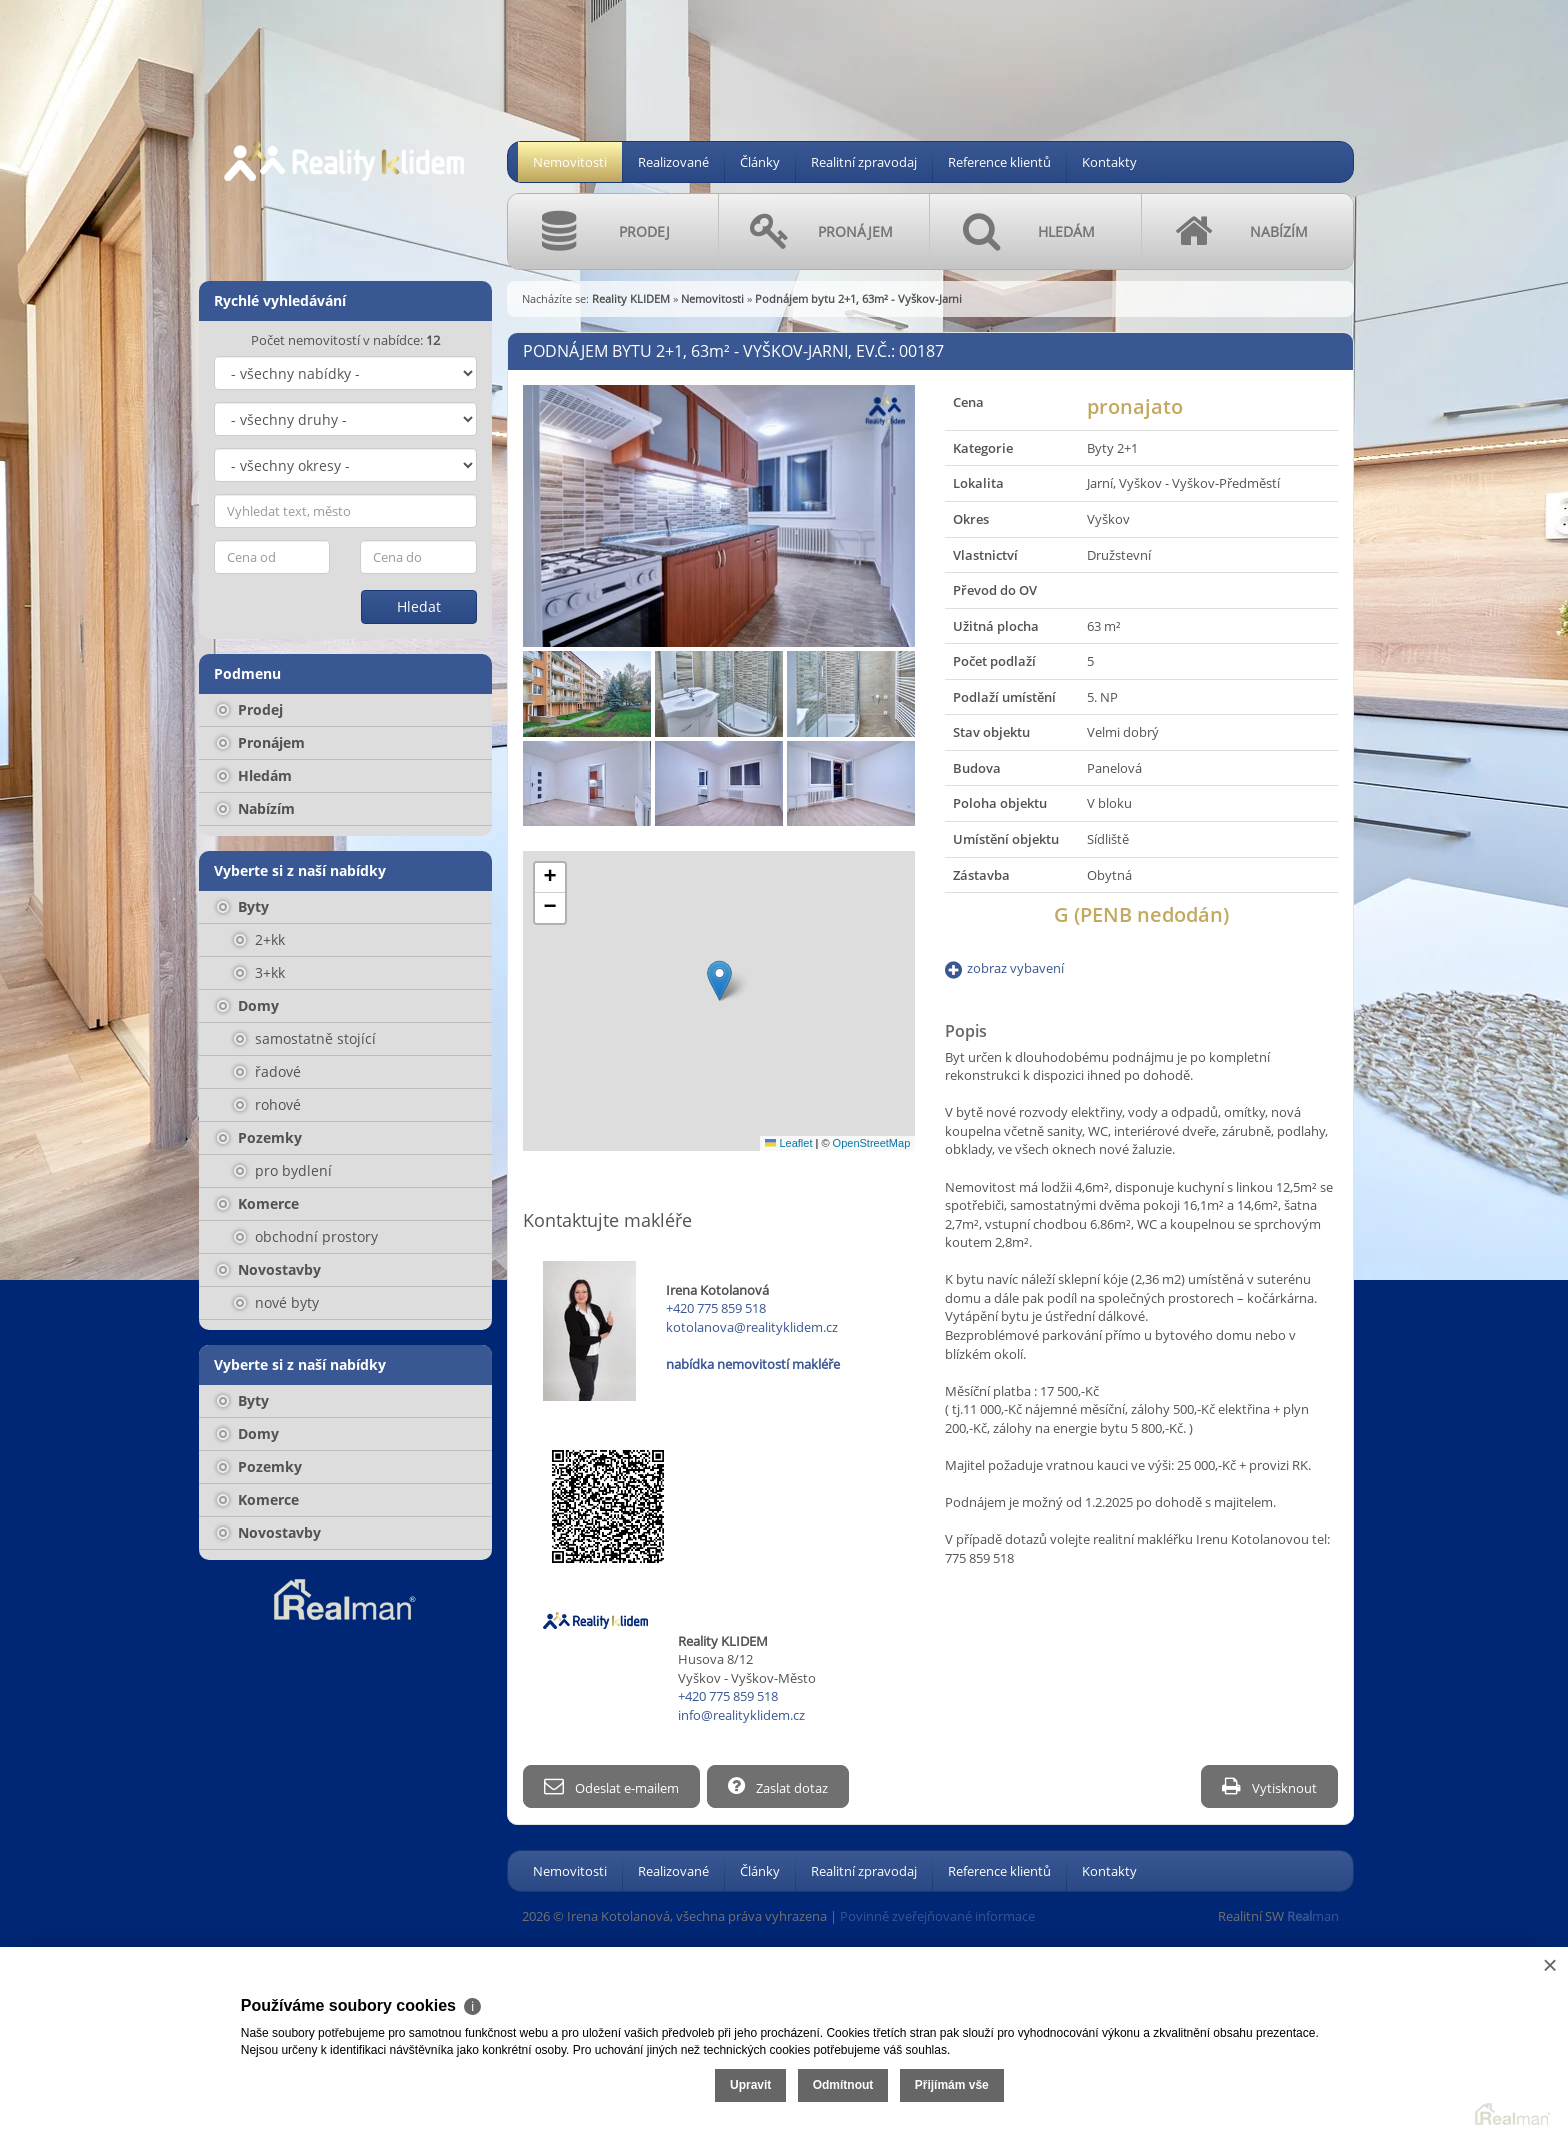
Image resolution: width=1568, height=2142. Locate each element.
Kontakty (1109, 162)
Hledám (254, 775)
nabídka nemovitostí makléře (753, 1364)
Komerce (258, 1203)
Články (760, 162)
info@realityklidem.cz (741, 1715)
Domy (248, 1005)
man (1313, 1915)
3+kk (259, 972)
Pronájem (261, 742)
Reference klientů (999, 162)
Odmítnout (1328, 2060)
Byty (243, 906)
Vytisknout (1269, 1786)
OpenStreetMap (872, 1143)
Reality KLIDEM (631, 298)
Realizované (673, 162)
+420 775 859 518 (716, 1308)
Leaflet (788, 1143)
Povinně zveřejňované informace (937, 1915)
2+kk (259, 939)
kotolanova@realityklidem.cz (752, 1327)
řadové (267, 1071)
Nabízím (256, 808)
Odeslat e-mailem (611, 1786)
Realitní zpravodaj (864, 162)
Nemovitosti (570, 162)
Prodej (250, 709)
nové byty (276, 1302)
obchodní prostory (306, 1236)
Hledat (419, 606)
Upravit (1235, 2060)
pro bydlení (283, 1170)
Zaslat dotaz (781, 1786)
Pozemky (259, 1137)
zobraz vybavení (1015, 968)
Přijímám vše (1437, 2060)
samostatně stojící (305, 1038)
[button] (719, 980)
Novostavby (269, 1269)
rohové (267, 1104)
